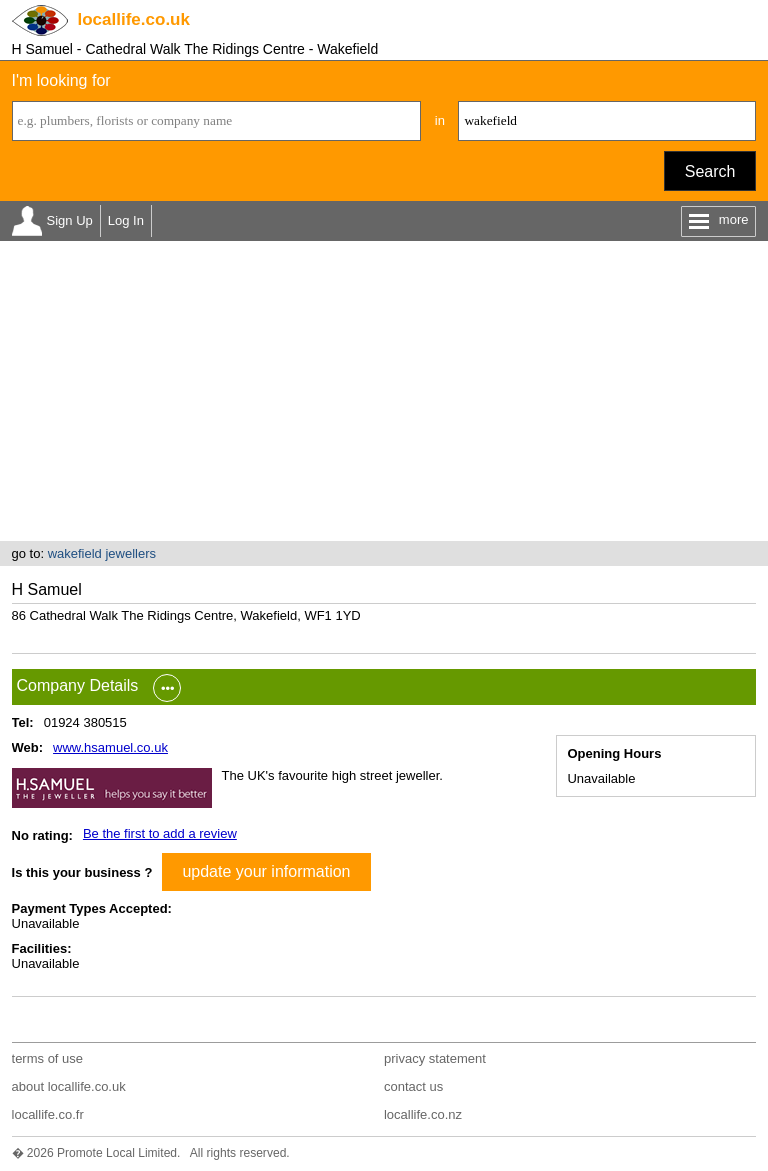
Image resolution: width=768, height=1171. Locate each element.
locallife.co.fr (48, 1114)
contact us (413, 1086)
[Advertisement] (384, 391)
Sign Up (70, 220)
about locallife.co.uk (69, 1086)
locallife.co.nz (423, 1114)
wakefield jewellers (102, 553)
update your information (266, 871)
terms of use (48, 1058)
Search (710, 171)
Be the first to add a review (160, 833)
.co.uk (134, 19)
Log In (126, 220)
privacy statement (435, 1058)
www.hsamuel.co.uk (110, 747)
